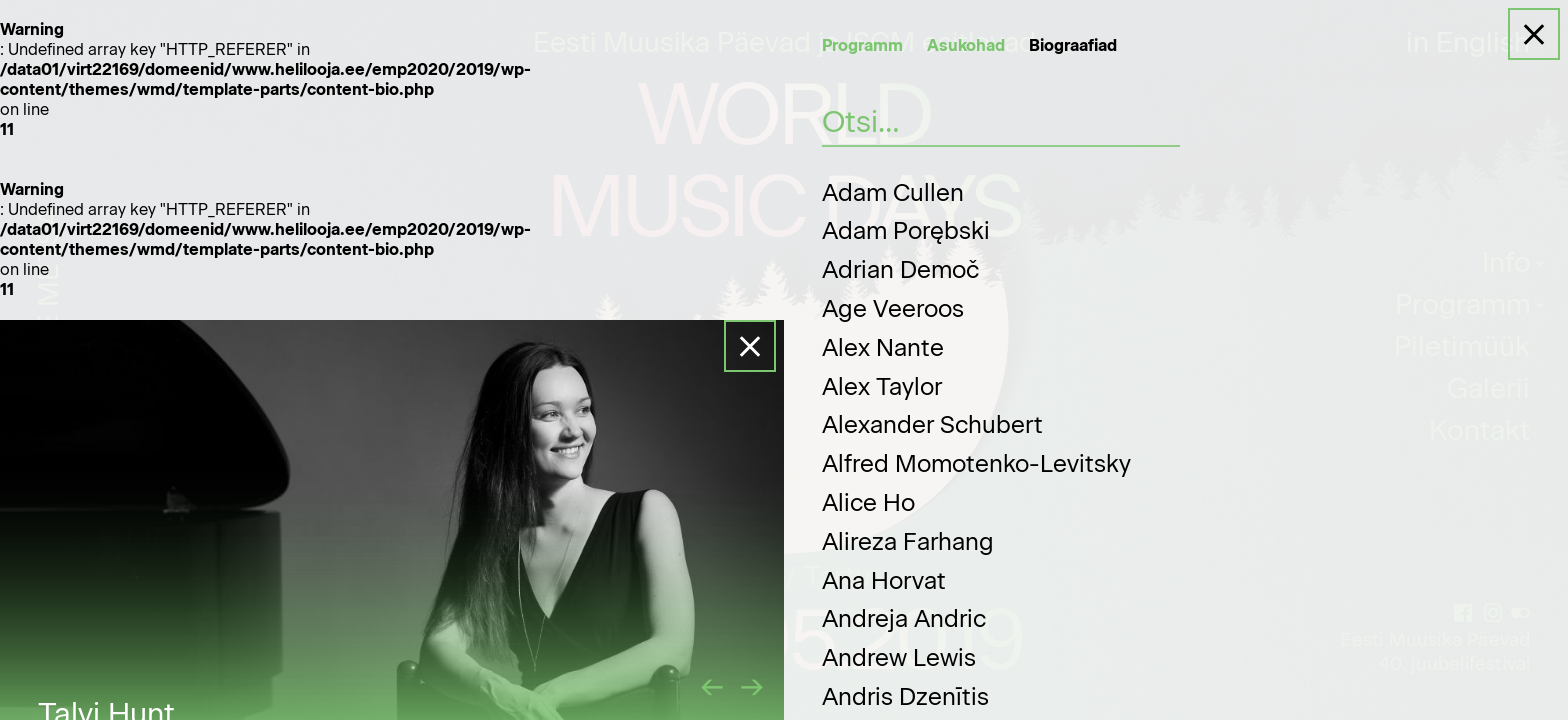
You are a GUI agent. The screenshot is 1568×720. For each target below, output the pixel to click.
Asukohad (966, 45)
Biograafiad (1073, 45)
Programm (862, 45)
